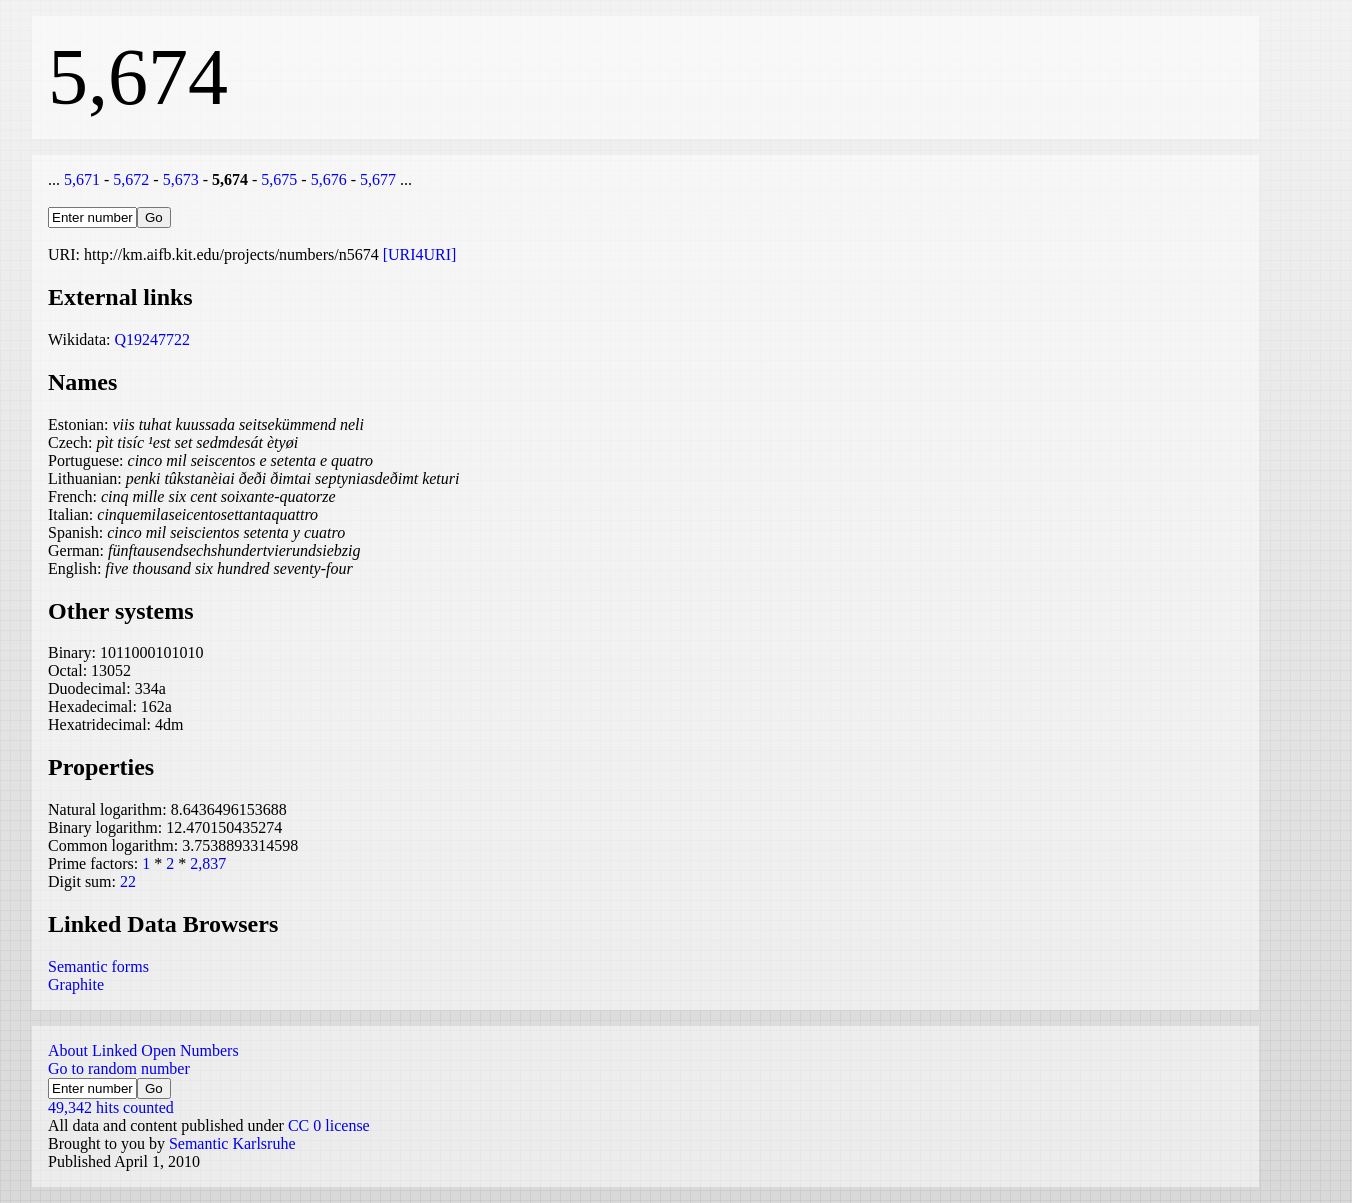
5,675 (279, 179)
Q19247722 (152, 339)
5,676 (329, 179)
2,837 (208, 863)
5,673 (181, 179)
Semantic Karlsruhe (232, 1143)
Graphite (76, 984)
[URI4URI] (420, 254)
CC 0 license (329, 1125)
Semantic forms (98, 966)
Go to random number (119, 1068)
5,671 (82, 179)
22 (128, 881)
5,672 (131, 179)
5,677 (378, 179)
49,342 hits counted (111, 1107)
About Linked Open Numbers (143, 1050)
